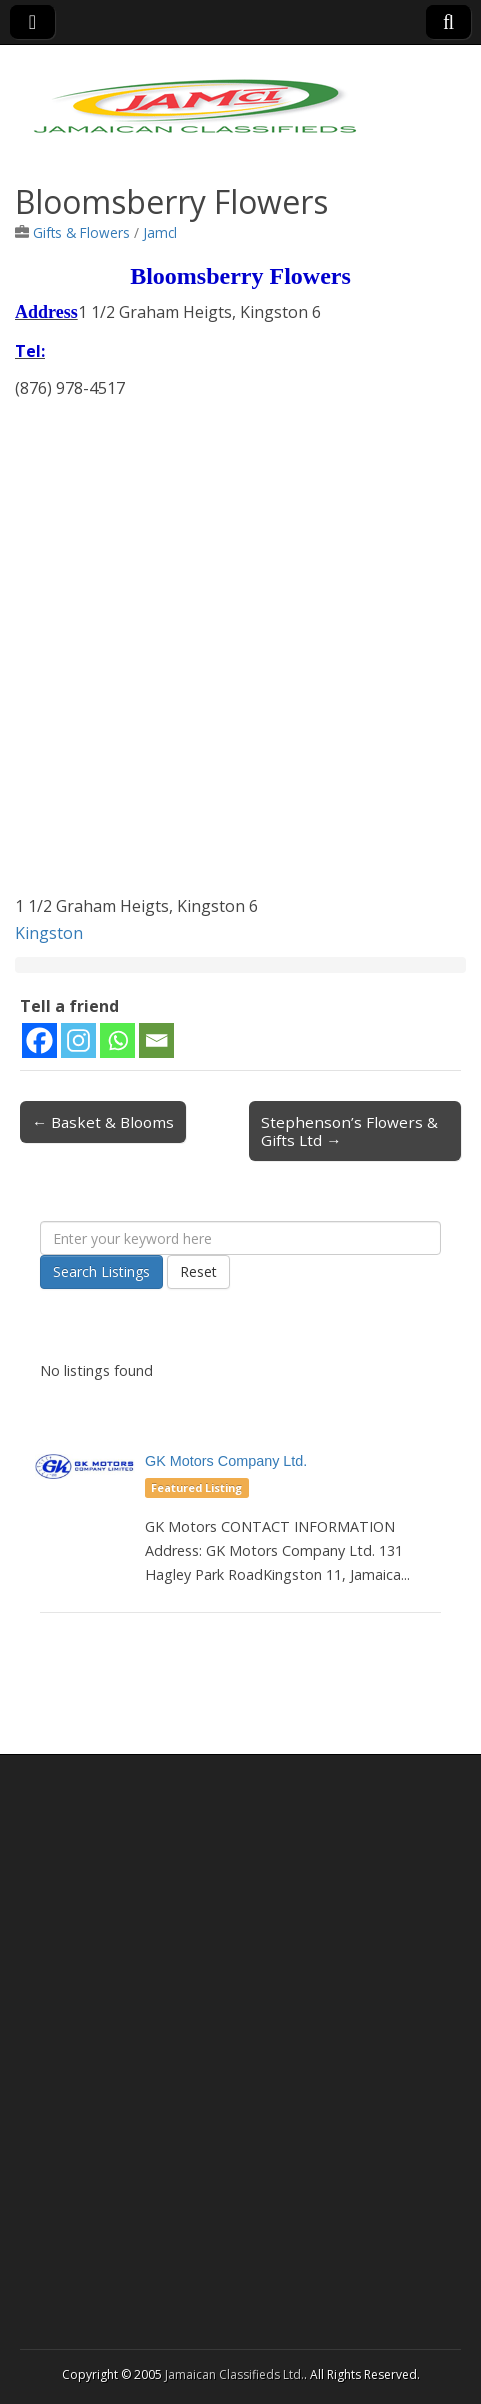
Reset (198, 1271)
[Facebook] (39, 1040)
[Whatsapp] (117, 1040)
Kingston (49, 933)
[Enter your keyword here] (240, 1238)
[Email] (156, 1040)
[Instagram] (78, 1040)
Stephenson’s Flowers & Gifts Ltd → (349, 1131)
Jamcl (160, 232)
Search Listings (101, 1271)
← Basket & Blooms (103, 1122)
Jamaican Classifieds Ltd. (234, 2374)
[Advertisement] (240, 652)
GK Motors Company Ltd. (226, 1461)
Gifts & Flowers (81, 232)
